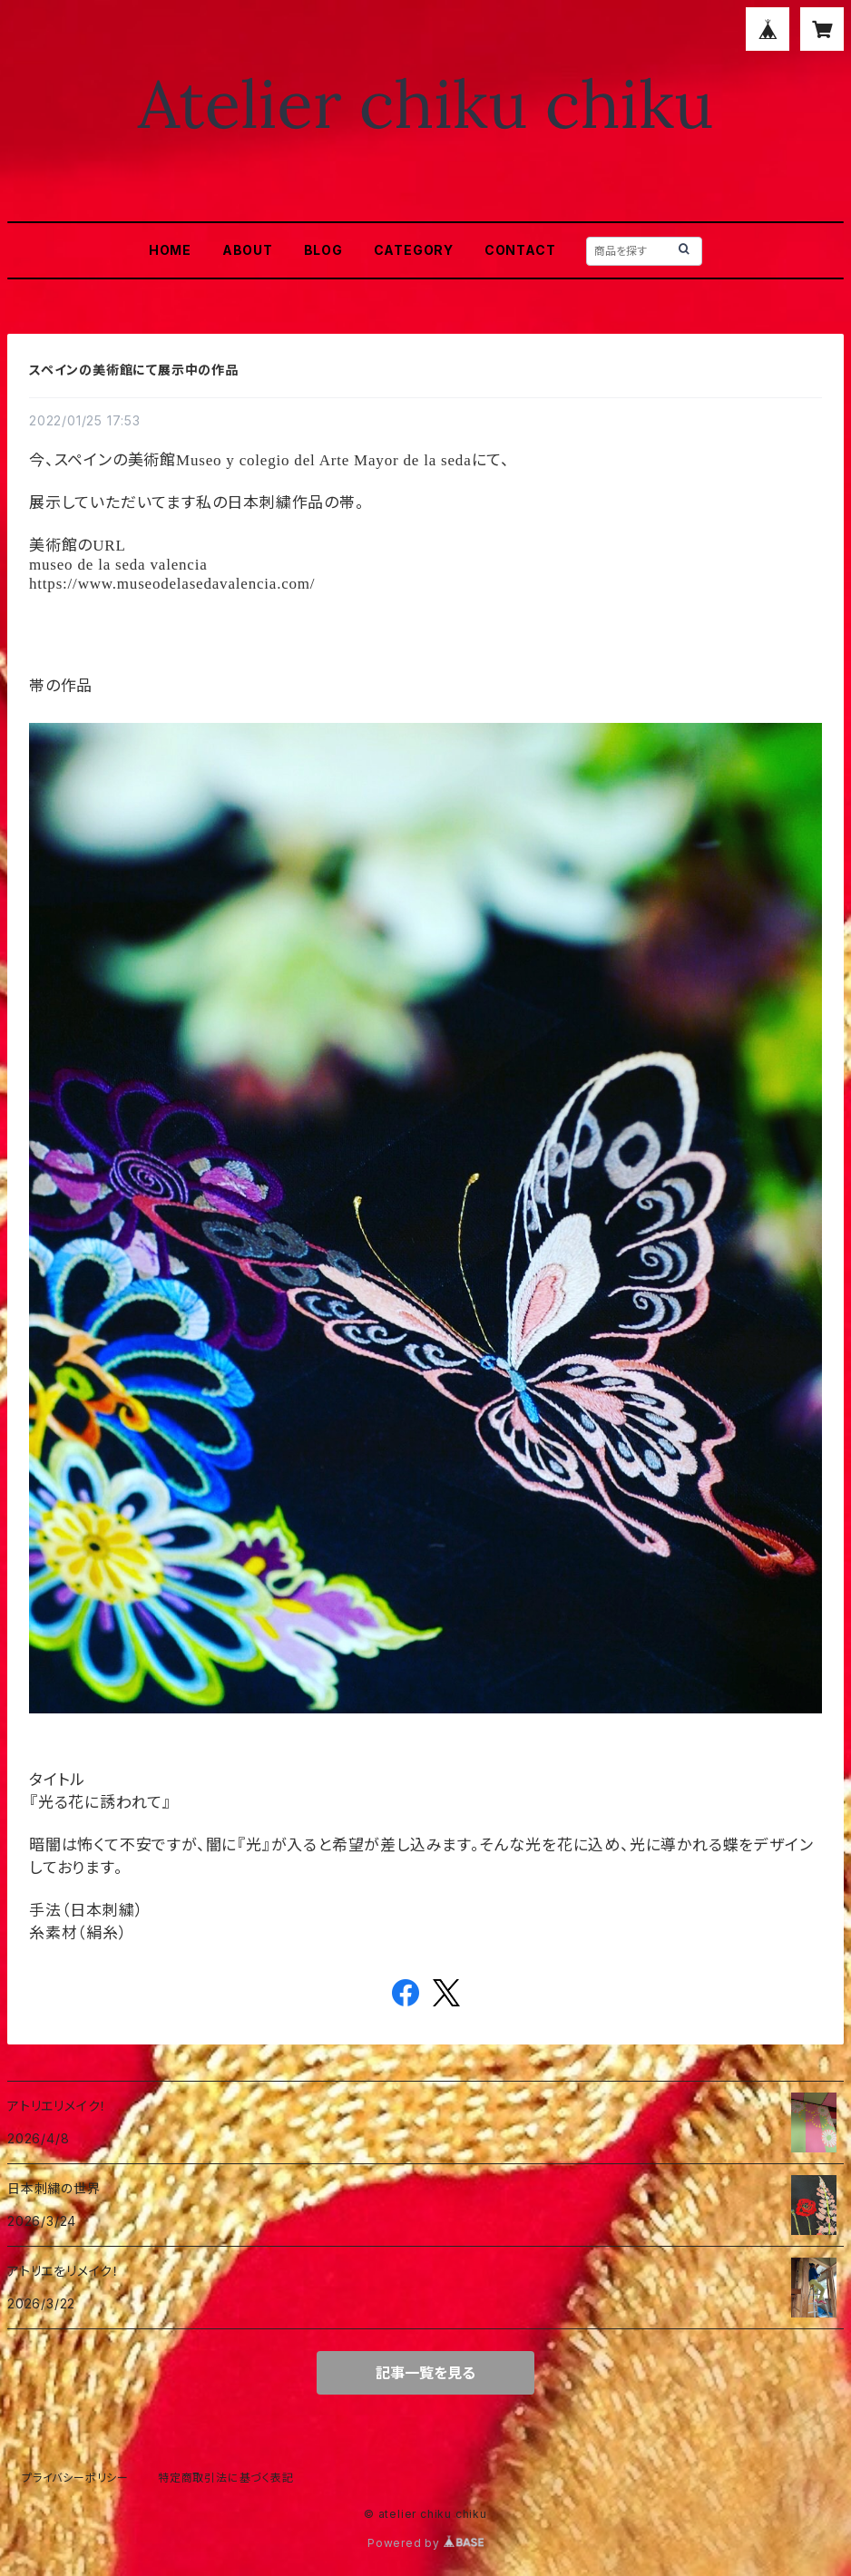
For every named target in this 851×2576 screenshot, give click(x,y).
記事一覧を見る (425, 2373)
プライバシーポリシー (75, 2477)
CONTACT (520, 250)
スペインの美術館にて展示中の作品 (134, 369)
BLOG (323, 250)
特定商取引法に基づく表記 (226, 2477)
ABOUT (247, 250)
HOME (170, 250)
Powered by (425, 2543)
